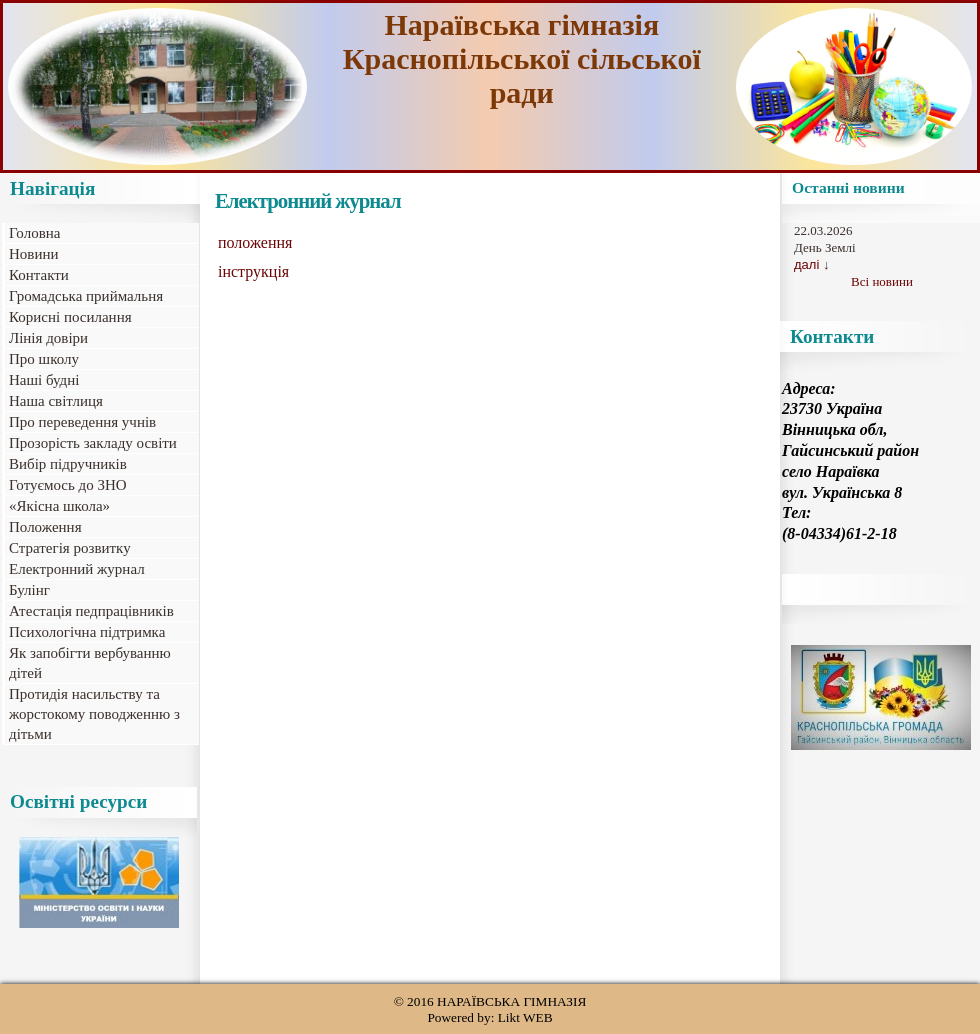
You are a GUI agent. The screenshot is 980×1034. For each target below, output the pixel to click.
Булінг (29, 590)
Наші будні (44, 380)
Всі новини (882, 281)
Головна (34, 233)
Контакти (39, 275)
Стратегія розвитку (70, 548)
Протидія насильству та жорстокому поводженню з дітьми (94, 714)
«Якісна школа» (59, 506)
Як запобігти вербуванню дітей (90, 663)
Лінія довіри (48, 338)
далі (806, 264)
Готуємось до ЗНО (68, 485)
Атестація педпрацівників (91, 611)
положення (255, 242)
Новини (34, 254)
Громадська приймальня (86, 296)
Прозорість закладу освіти (93, 443)
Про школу (44, 359)
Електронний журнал (77, 569)
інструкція (253, 271)
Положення (45, 527)
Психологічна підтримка (87, 632)
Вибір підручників (68, 464)
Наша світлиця (56, 401)
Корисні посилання (70, 317)
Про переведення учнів (82, 422)
